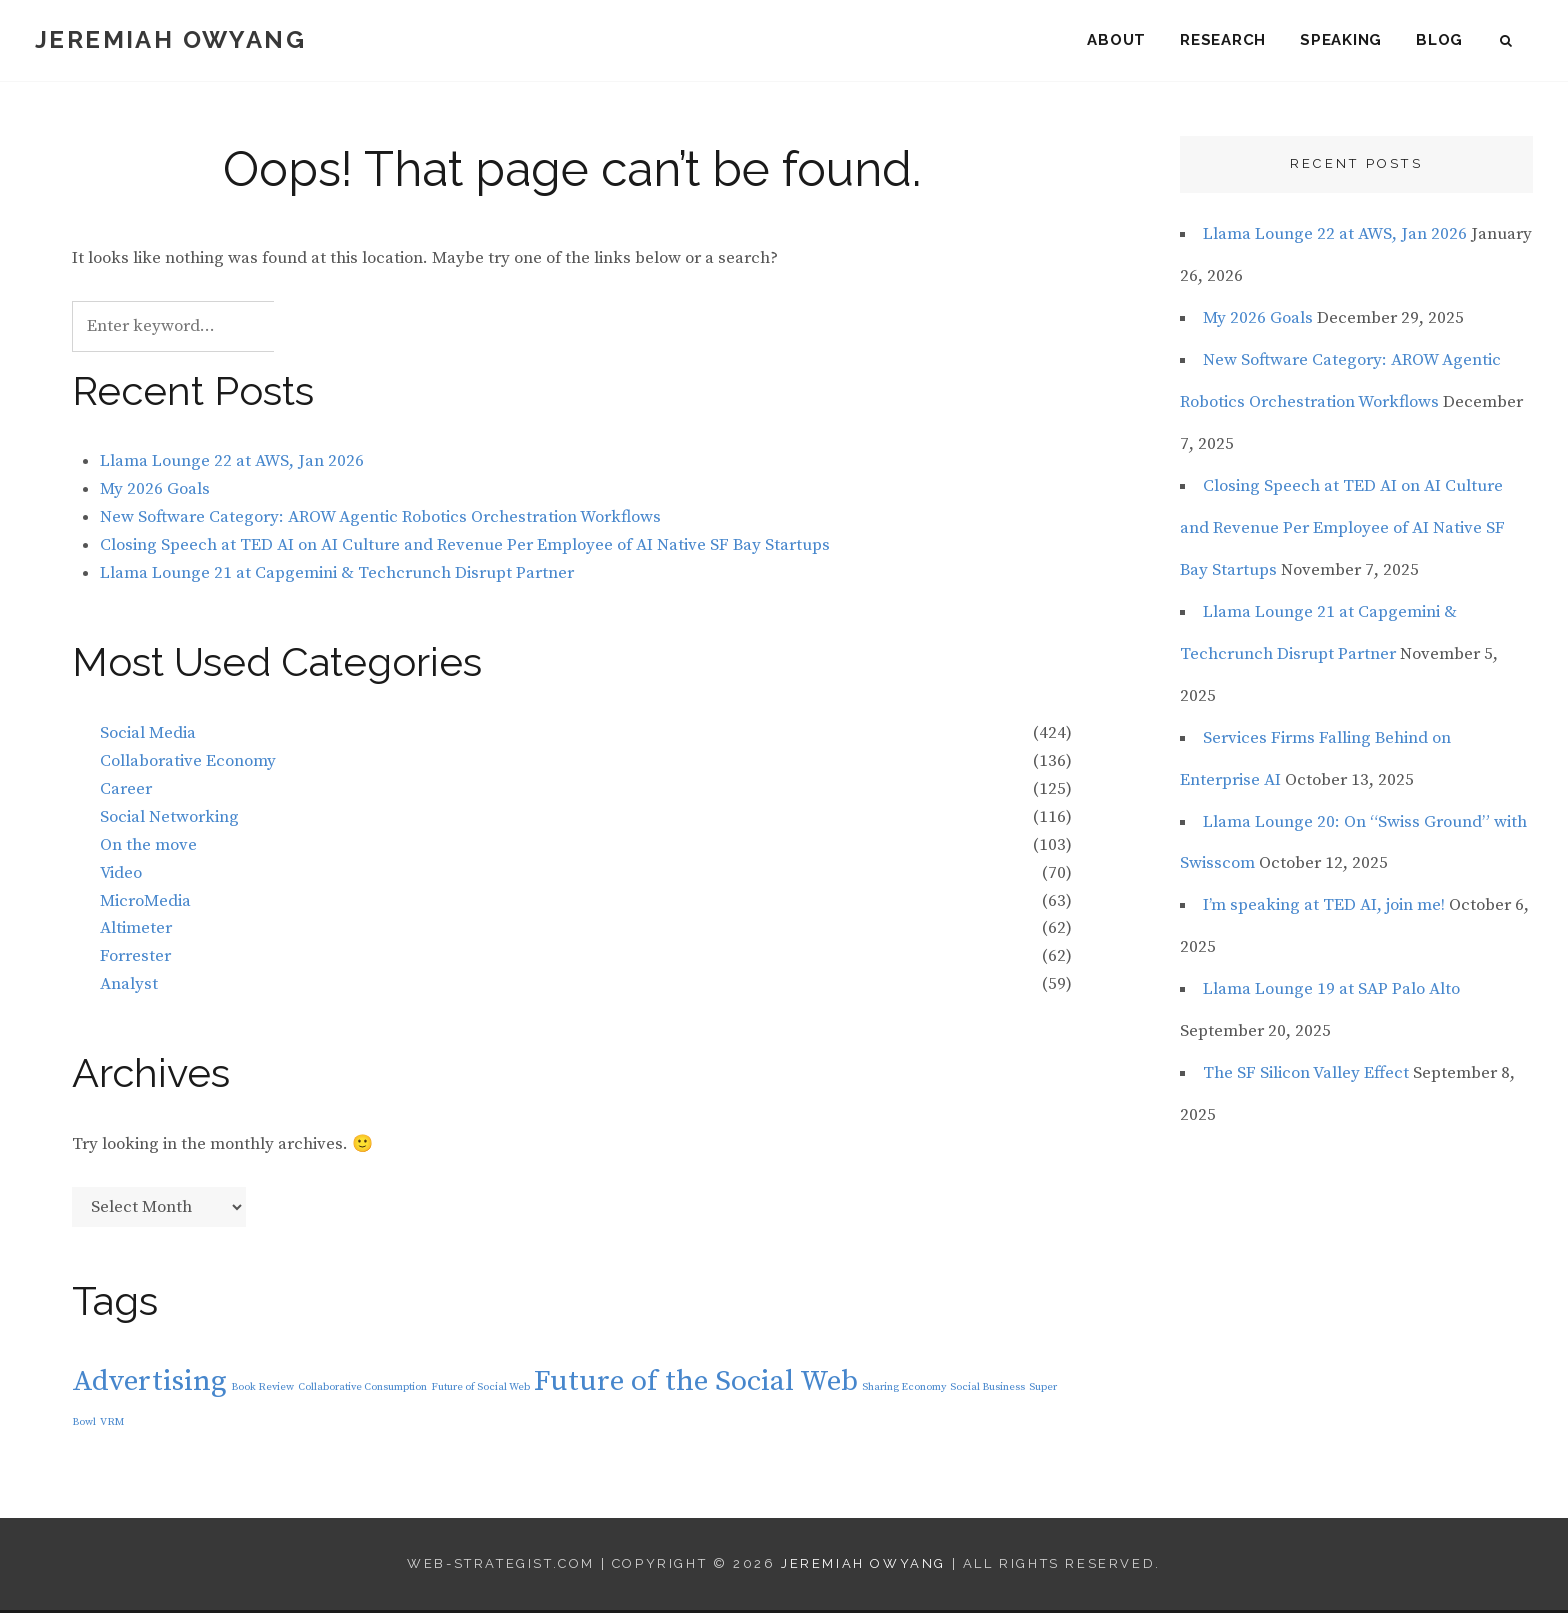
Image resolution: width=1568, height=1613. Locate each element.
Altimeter (136, 931)
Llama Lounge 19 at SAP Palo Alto (1331, 992)
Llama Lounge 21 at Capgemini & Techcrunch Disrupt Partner (337, 575)
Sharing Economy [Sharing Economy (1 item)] (904, 1389)
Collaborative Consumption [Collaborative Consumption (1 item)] (362, 1389)
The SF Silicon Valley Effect (1306, 1076)
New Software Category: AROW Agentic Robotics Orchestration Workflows (380, 520)
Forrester (135, 959)
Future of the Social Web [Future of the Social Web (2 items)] (696, 1383)
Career (126, 791)
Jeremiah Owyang (170, 39)
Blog (1439, 40)
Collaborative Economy (188, 763)
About (1116, 40)
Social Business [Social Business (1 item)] (987, 1389)
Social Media (148, 735)
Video (121, 875)
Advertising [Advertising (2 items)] (149, 1383)
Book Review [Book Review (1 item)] (262, 1389)
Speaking (1341, 40)
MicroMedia (145, 903)
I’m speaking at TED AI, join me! (1324, 908)
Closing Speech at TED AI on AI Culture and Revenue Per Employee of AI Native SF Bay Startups (465, 547)
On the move (148, 847)
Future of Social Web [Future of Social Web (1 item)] (480, 1389)
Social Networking (169, 819)
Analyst (129, 987)
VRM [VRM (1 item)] (112, 1424)
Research (1223, 40)
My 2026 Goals (155, 492)
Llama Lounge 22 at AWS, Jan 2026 (232, 464)
